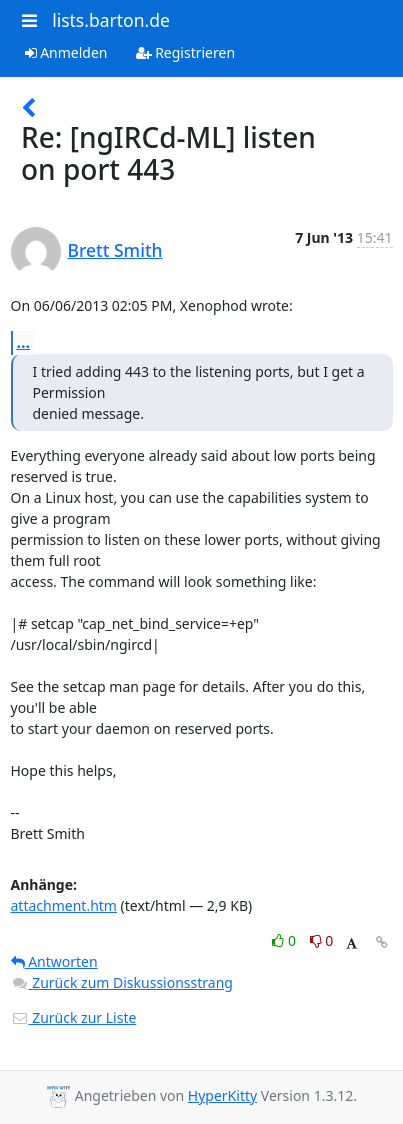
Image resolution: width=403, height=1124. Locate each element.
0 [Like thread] (285, 940)
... (24, 342)
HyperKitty (222, 1095)
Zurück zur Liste (74, 1017)
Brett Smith (115, 250)
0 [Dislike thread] (322, 940)
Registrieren (186, 52)
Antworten (54, 961)
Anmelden (66, 52)
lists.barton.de (111, 20)
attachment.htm (64, 905)
